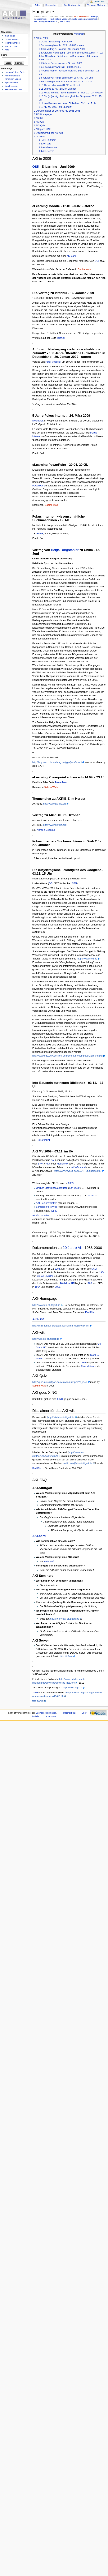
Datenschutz (69, 1713)
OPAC (91, 1195)
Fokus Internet (89, 1366)
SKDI (94, 1268)
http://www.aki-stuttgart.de (46, 1305)
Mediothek (38, 420)
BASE (39, 533)
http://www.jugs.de (72, 1687)
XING (60, 1399)
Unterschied (40, 19)
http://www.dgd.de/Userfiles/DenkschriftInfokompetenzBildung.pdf (67, 1055)
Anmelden (99, 1)
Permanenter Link (13, 89)
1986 (57, 1268)
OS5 (35, 167)
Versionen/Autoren (96, 5)
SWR (41, 1163)
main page (10, 36)
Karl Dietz (74, 1188)
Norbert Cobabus (46, 830)
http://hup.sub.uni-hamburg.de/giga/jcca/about (57, 762)
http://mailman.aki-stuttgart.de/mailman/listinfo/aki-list (60, 1325)
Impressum (51, 1716)
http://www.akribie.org (54, 803)
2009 (71, 1183)
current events (12, 39)
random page (11, 46)
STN (74, 883)
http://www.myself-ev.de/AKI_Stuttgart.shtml (77, 1171)
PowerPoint (38, 485)
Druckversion (11, 86)
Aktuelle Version (77, 19)
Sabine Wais (84, 269)
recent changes (12, 43)
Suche (4, 55)
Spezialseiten (11, 82)
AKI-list (38, 1319)
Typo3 (54, 1211)
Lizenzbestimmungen (46, 1713)
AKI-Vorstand (78, 1167)
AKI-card (71, 256)
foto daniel (38, 1701)
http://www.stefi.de (87, 958)
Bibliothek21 (43, 1140)
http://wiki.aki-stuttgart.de (45, 1339)
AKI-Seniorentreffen (46, 1203)
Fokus (75, 16)
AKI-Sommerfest (41, 1215)
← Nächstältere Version (58, 19)
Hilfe (7, 50)
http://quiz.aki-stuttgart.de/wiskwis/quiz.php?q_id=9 (59, 1382)
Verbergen (79, 34)
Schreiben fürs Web (46, 1207)
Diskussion (84, 16)
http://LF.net (66, 1656)
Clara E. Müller (45, 1276)
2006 (57, 1287)
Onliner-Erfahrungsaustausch (52, 1188)
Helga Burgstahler (65, 550)
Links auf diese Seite (15, 72)
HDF (48, 1163)
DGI (97, 261)
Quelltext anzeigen (73, 5)
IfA (52, 1160)
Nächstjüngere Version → (45, 21)
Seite (37, 5)
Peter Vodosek (53, 362)
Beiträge (94, 16)
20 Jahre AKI (73, 1248)
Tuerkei (61, 338)
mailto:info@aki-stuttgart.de (77, 1463)
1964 (102, 1272)
